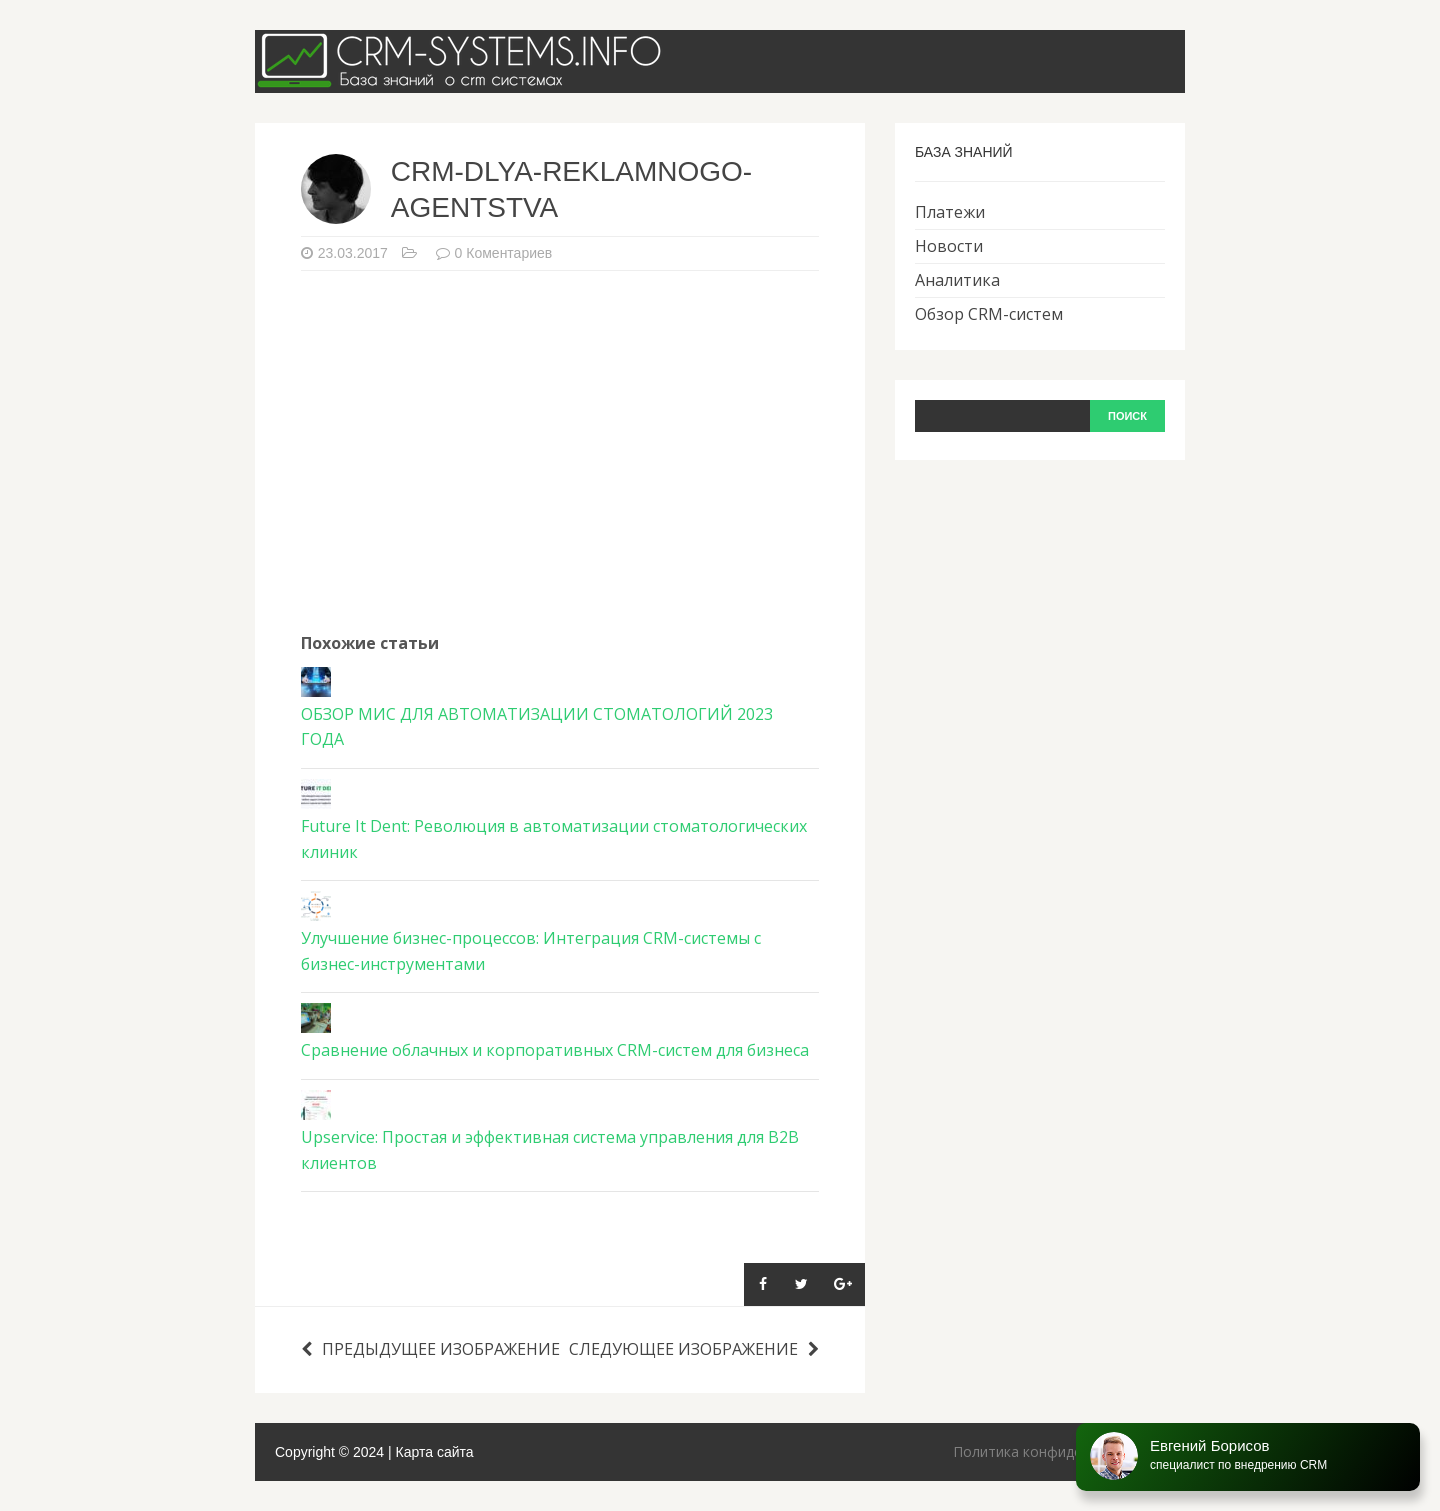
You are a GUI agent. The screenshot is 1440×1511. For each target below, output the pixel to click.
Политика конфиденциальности (1061, 1451)
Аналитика (957, 280)
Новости (949, 246)
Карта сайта (435, 1452)
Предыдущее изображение (430, 1349)
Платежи (950, 212)
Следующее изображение (694, 1349)
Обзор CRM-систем (989, 314)
